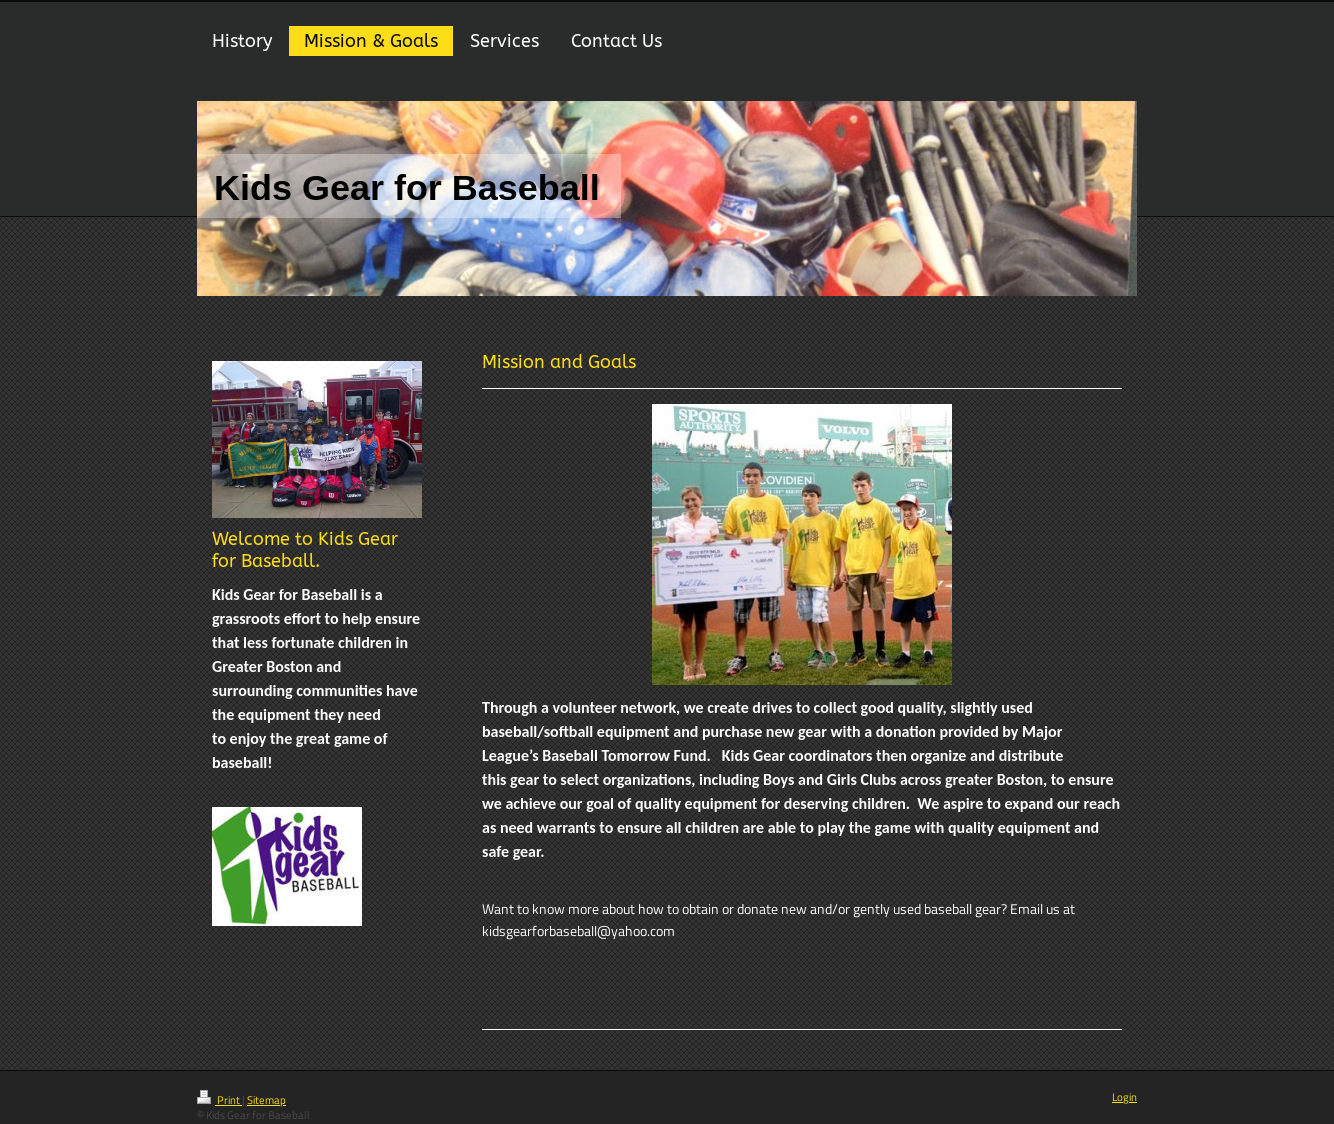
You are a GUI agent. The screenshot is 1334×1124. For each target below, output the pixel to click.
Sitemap (266, 1100)
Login (1124, 1097)
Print (219, 1100)
